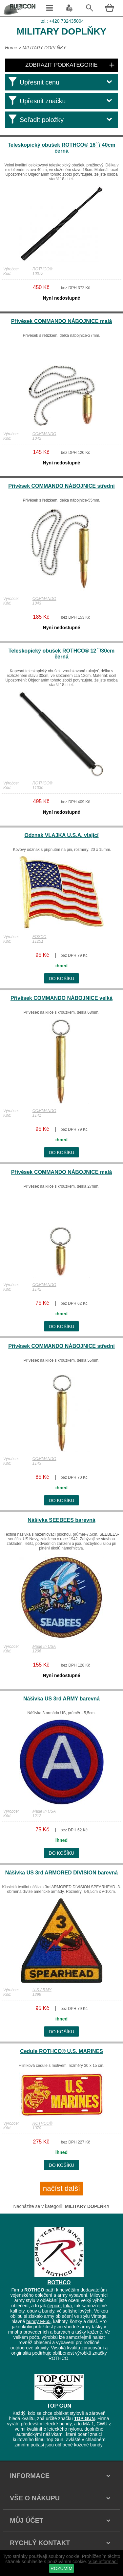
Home (11, 47)
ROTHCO (59, 2282)
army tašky (91, 2326)
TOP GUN (59, 2406)
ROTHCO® (42, 269)
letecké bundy (58, 2423)
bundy (48, 2311)
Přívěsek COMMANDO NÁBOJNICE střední (61, 486)
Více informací (102, 2561)
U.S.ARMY (41, 1990)
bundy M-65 (38, 2321)
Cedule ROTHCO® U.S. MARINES (61, 2051)
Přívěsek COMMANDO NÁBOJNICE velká (61, 998)
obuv (32, 2311)
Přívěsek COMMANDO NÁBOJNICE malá (61, 321)
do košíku (61, 978)
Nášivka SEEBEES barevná (61, 1520)
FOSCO (39, 936)
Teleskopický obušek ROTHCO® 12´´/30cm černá (62, 653)
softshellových (77, 2311)
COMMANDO (44, 434)
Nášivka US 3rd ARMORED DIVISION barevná (61, 1872)
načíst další (61, 2188)
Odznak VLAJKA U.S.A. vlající (61, 835)
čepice (53, 2305)
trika (67, 2305)
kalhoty (17, 2311)
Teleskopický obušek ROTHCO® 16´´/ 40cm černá (61, 148)
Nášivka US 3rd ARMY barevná (61, 1698)
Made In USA (44, 1646)
